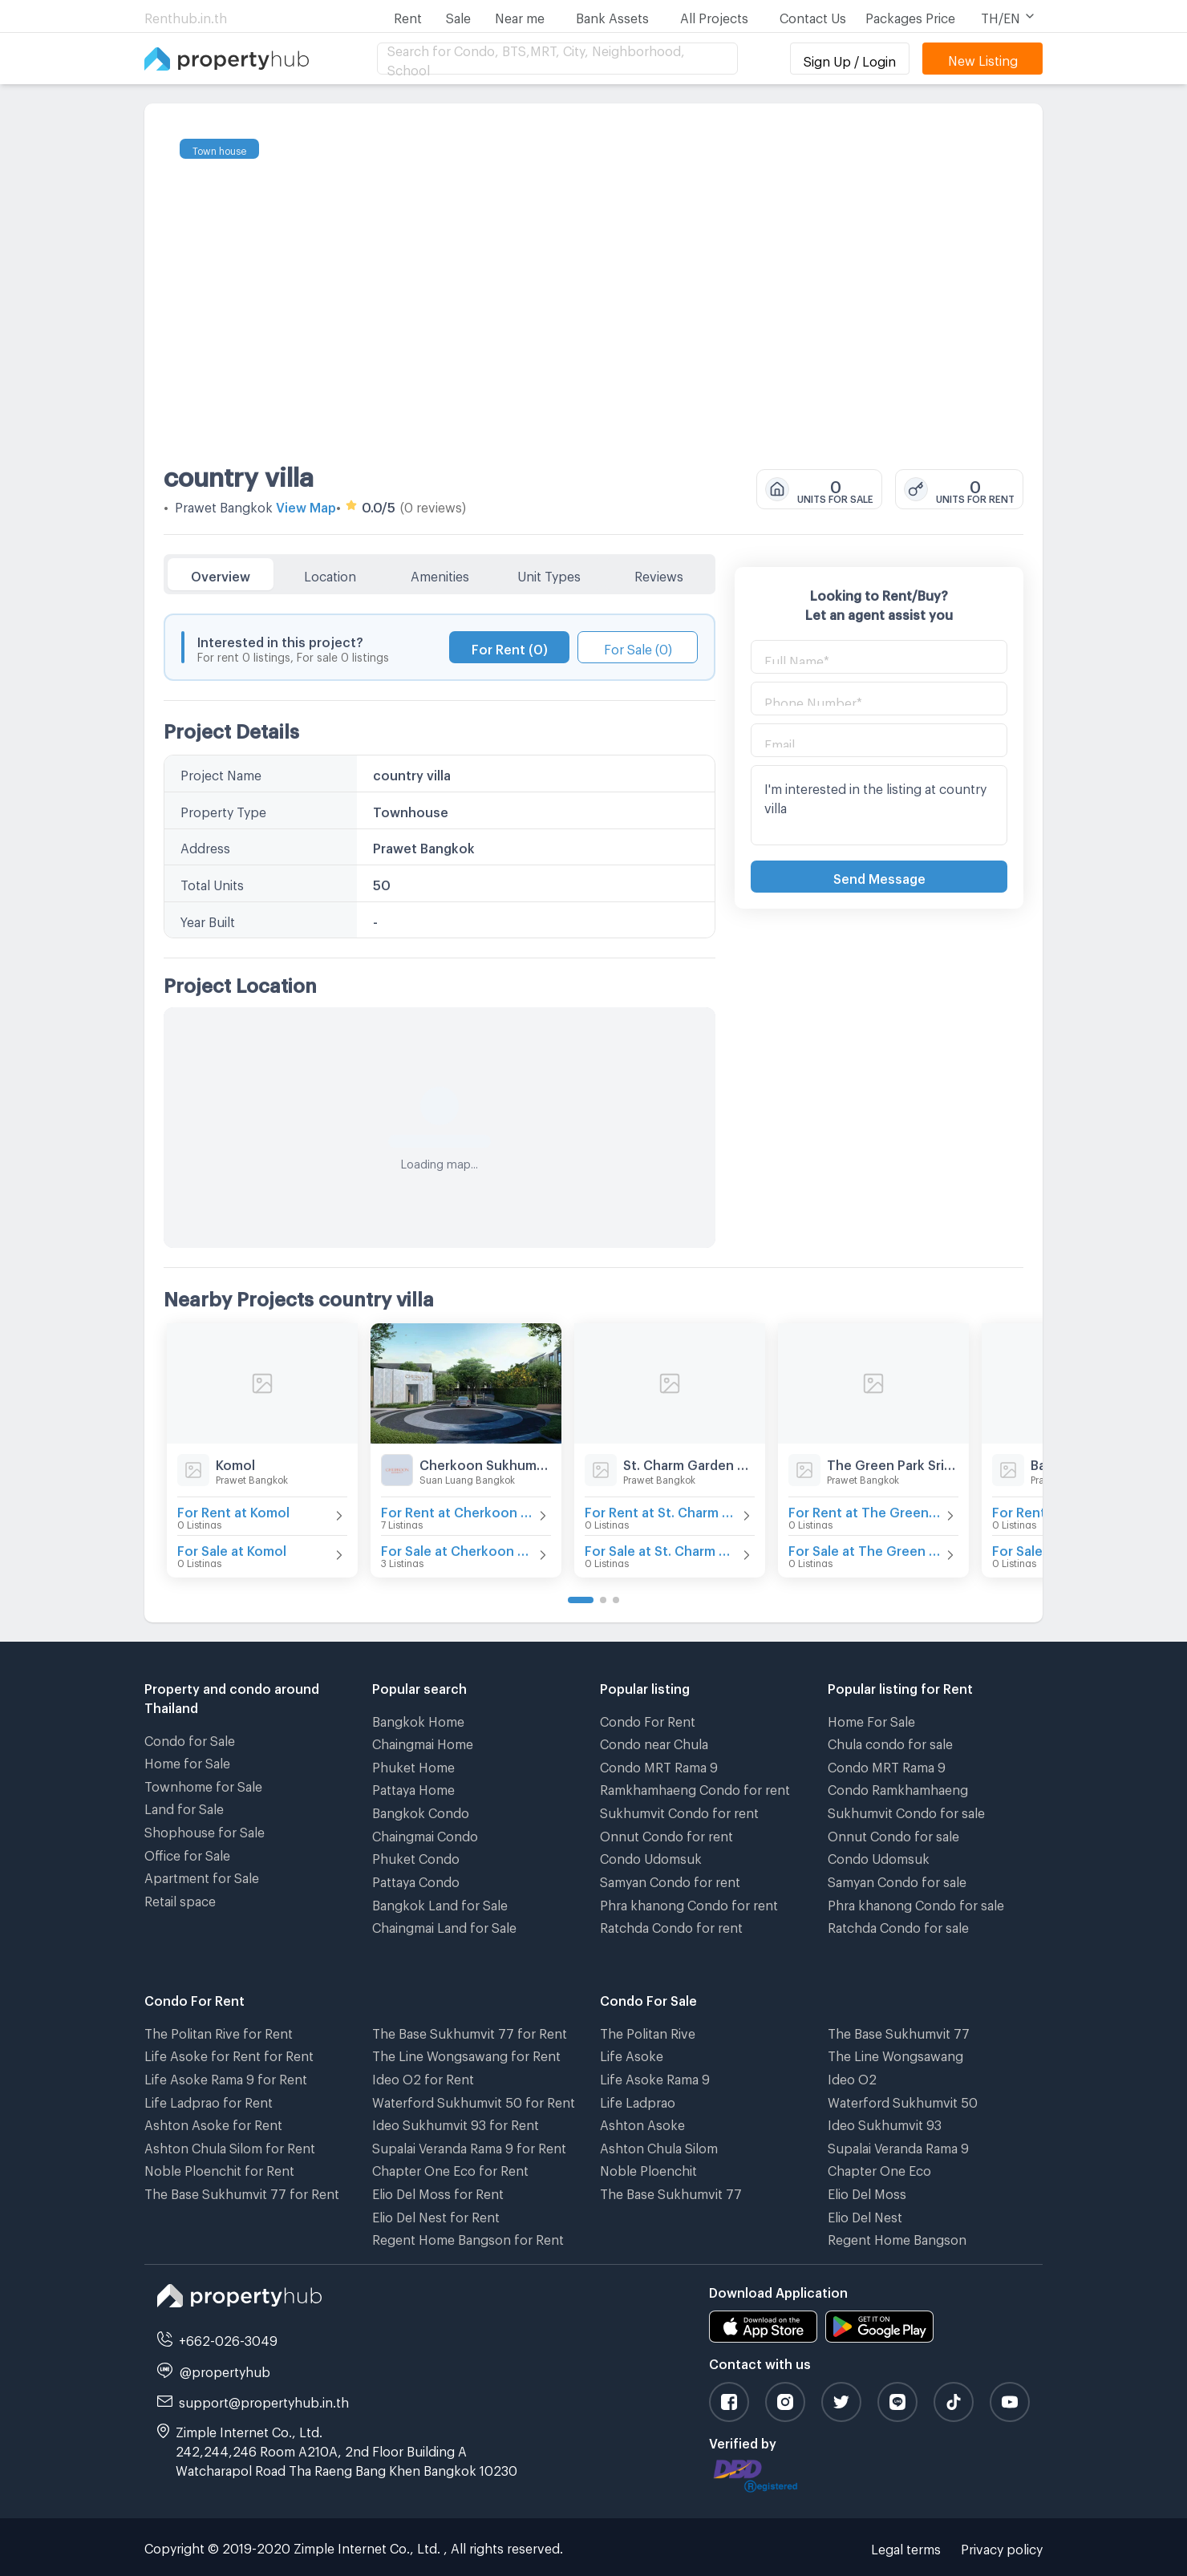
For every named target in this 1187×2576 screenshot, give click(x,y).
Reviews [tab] (658, 574)
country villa (239, 472)
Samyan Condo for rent (670, 1879)
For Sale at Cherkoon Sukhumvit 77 (458, 1548)
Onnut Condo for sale (893, 1834)
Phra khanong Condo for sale (916, 1903)
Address (205, 845)
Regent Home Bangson (897, 2237)
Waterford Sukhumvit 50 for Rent (473, 2100)
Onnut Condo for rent (666, 1834)
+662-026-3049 (228, 2338)
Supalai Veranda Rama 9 (898, 2146)
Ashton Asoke (642, 2122)
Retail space (180, 1899)
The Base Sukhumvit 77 (671, 2191)
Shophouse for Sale (204, 1830)
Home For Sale (871, 1719)
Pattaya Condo (416, 1879)
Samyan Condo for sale (897, 1879)
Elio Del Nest (865, 2214)
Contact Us (813, 15)
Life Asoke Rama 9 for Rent (225, 2077)
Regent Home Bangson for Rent (468, 2237)
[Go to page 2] (603, 1600)
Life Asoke (631, 2053)
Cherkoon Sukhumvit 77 (485, 1462)
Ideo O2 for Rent (423, 2077)
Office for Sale (187, 1853)
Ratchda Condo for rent (671, 1925)
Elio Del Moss (867, 2191)
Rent (408, 15)
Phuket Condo (416, 1856)
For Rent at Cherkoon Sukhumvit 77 (458, 1510)
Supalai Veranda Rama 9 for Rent (469, 2146)
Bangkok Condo (420, 1810)
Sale (458, 15)
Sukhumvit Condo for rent (679, 1810)
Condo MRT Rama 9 (659, 1765)
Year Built (207, 919)
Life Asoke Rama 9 (655, 2077)
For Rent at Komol (233, 1510)
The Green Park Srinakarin (892, 1462)
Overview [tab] (220, 574)
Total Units (212, 882)
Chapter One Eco (879, 2168)
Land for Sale (184, 1806)
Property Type (223, 809)
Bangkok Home (418, 1719)
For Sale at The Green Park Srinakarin (865, 1548)
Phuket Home (413, 1765)
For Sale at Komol (231, 1548)
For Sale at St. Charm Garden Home (662, 1548)
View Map (306, 505)
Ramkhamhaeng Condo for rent (695, 1787)
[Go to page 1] (581, 1600)
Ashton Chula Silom (659, 2146)
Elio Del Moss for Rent (438, 2191)
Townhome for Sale (203, 1784)
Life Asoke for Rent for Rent (229, 2053)
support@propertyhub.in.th (264, 2400)
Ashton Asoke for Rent (213, 2122)
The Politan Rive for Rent (218, 2031)
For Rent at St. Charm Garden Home (662, 1510)
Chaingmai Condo (425, 1834)
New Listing (983, 58)
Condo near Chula (654, 1741)
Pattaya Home (413, 1787)
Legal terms (906, 2547)
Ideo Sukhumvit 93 (885, 2122)
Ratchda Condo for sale (898, 1925)
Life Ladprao (637, 2100)
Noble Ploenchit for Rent (219, 2168)
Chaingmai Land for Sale (444, 1925)
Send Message (879, 876)
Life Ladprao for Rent (208, 2100)
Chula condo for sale (890, 1741)
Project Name (220, 773)
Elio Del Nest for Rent (436, 2214)
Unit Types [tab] (549, 574)
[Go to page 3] (616, 1600)
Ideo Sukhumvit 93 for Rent (455, 2122)
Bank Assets (612, 15)
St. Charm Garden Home (689, 1462)
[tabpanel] (439, 921)
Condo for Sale (189, 1738)
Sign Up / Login (850, 59)
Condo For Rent (647, 1719)
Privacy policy (1002, 2547)
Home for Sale (187, 1761)
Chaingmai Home (422, 1741)
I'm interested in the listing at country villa (879, 805)
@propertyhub (225, 2369)
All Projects (714, 15)
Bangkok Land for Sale (440, 1903)
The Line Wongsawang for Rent (466, 2053)
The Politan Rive (647, 2031)
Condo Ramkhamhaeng (898, 1787)
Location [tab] (330, 574)
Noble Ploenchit (648, 2168)
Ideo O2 (852, 2077)
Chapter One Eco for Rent (450, 2168)
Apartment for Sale (201, 1875)
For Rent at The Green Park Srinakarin (865, 1510)
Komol (235, 1462)
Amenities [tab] (440, 574)
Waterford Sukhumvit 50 (903, 2100)
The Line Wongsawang (895, 2053)
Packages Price (910, 15)
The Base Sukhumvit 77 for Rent (241, 2191)
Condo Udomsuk (651, 1856)
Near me (520, 15)
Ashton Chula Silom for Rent (229, 2146)
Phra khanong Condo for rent (689, 1903)
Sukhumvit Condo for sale (906, 1810)
